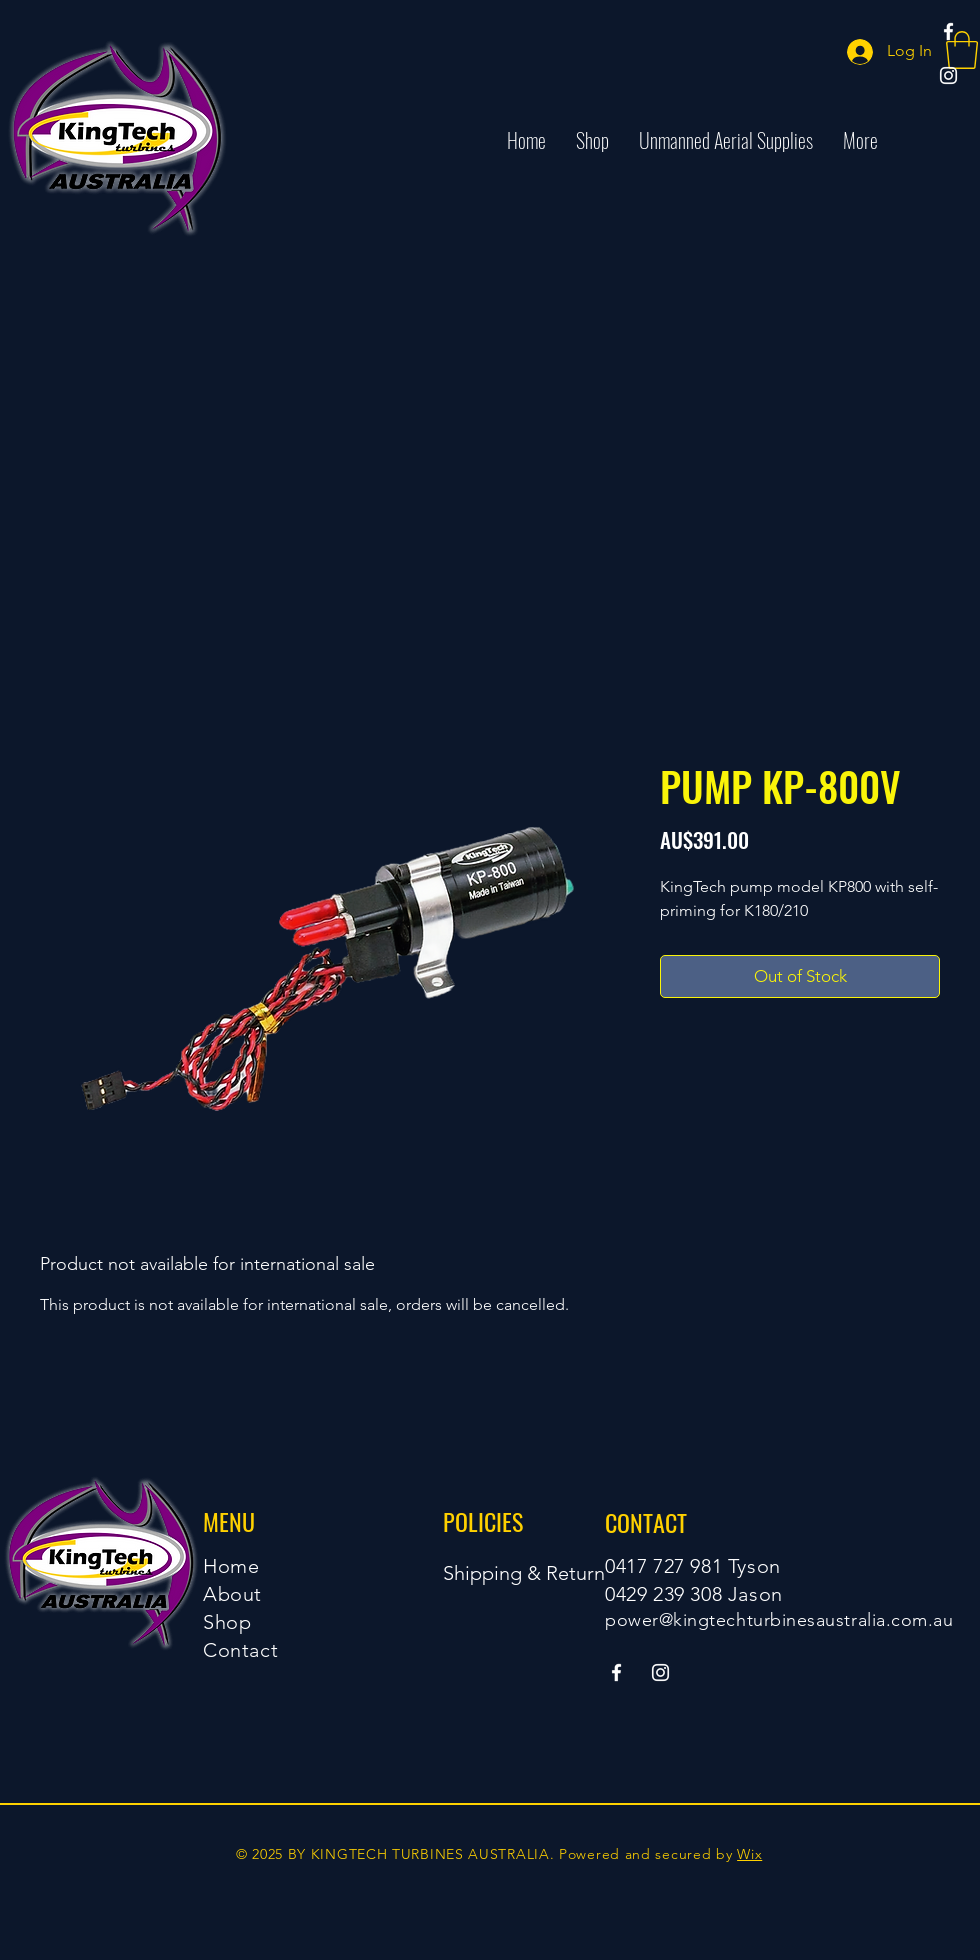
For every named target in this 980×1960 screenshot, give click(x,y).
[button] (962, 50)
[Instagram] (948, 75)
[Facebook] (948, 31)
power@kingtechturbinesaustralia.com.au (779, 1620)
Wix (749, 1854)
